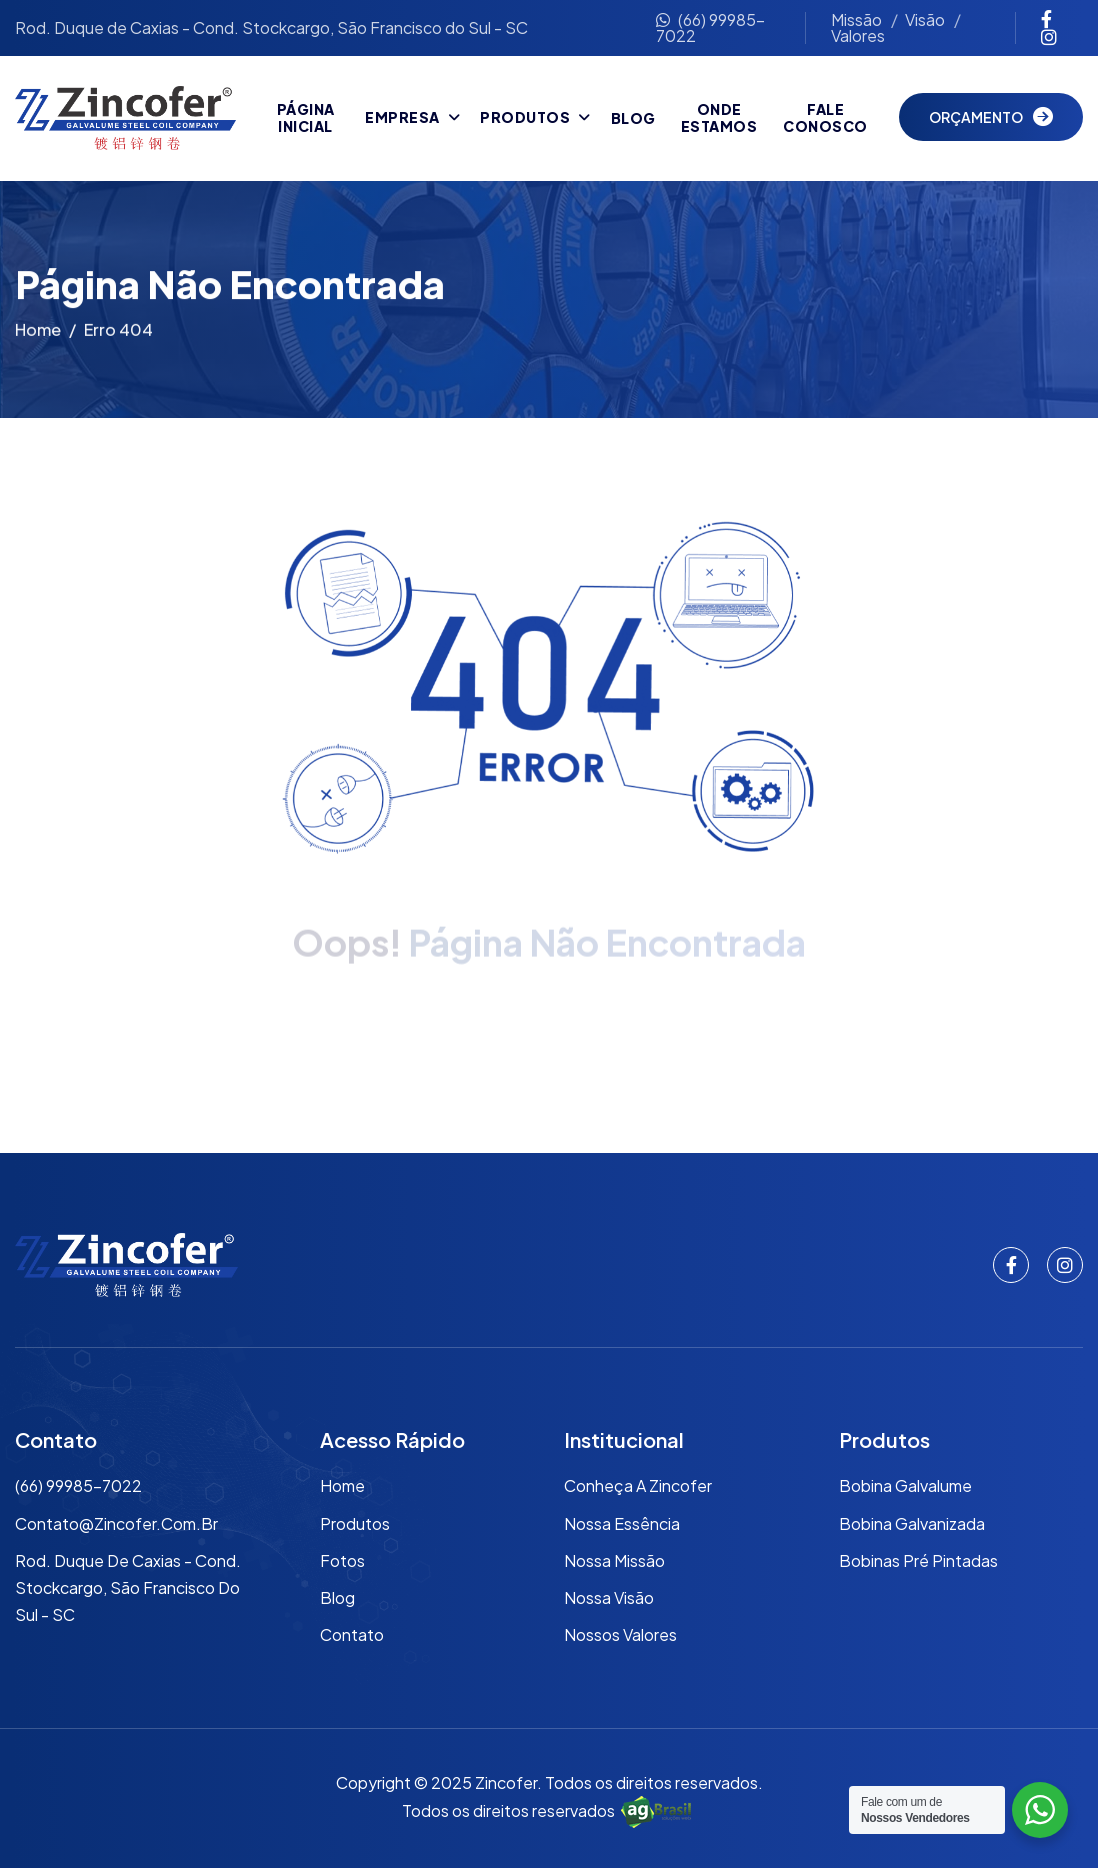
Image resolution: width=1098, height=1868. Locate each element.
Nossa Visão (609, 1597)
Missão (856, 19)
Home (38, 332)
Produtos (525, 117)
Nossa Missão (614, 1560)
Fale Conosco (825, 117)
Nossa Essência (622, 1523)
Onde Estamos (719, 117)
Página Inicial (306, 117)
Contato (352, 1634)
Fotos (342, 1560)
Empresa (402, 117)
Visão (925, 19)
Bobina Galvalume (905, 1485)
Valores (858, 35)
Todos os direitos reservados (549, 1810)
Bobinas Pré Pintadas (918, 1560)
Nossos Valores (620, 1634)
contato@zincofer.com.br (116, 1523)
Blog (633, 118)
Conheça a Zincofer (638, 1485)
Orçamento (976, 117)
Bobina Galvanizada (912, 1523)
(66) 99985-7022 (710, 27)
